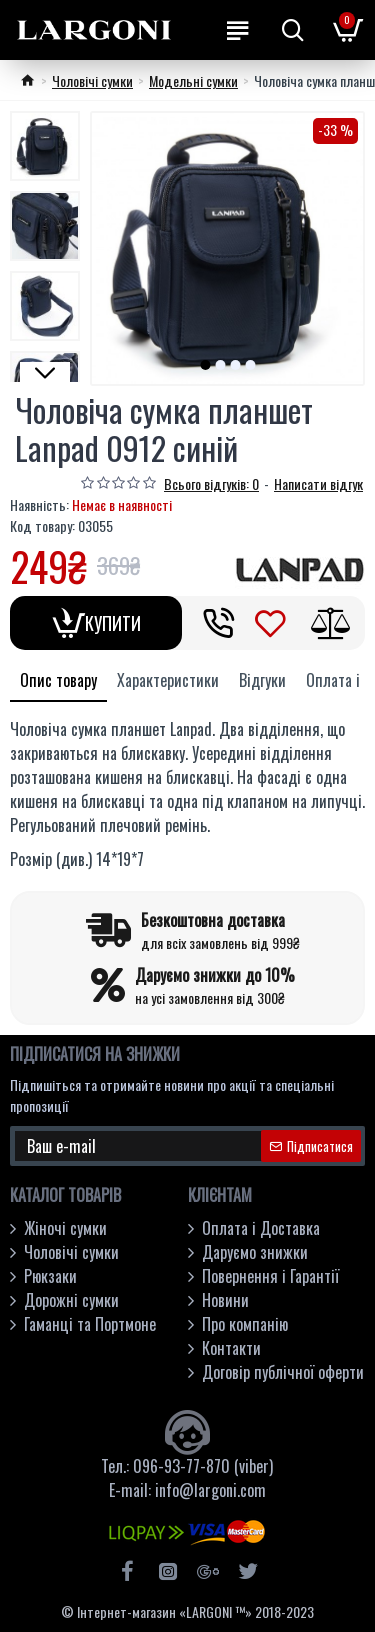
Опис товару (58, 680)
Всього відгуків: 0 (211, 483)
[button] (205, 365)
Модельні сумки (193, 80)
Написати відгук (318, 483)
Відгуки (262, 680)
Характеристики (168, 680)
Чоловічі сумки (92, 80)
